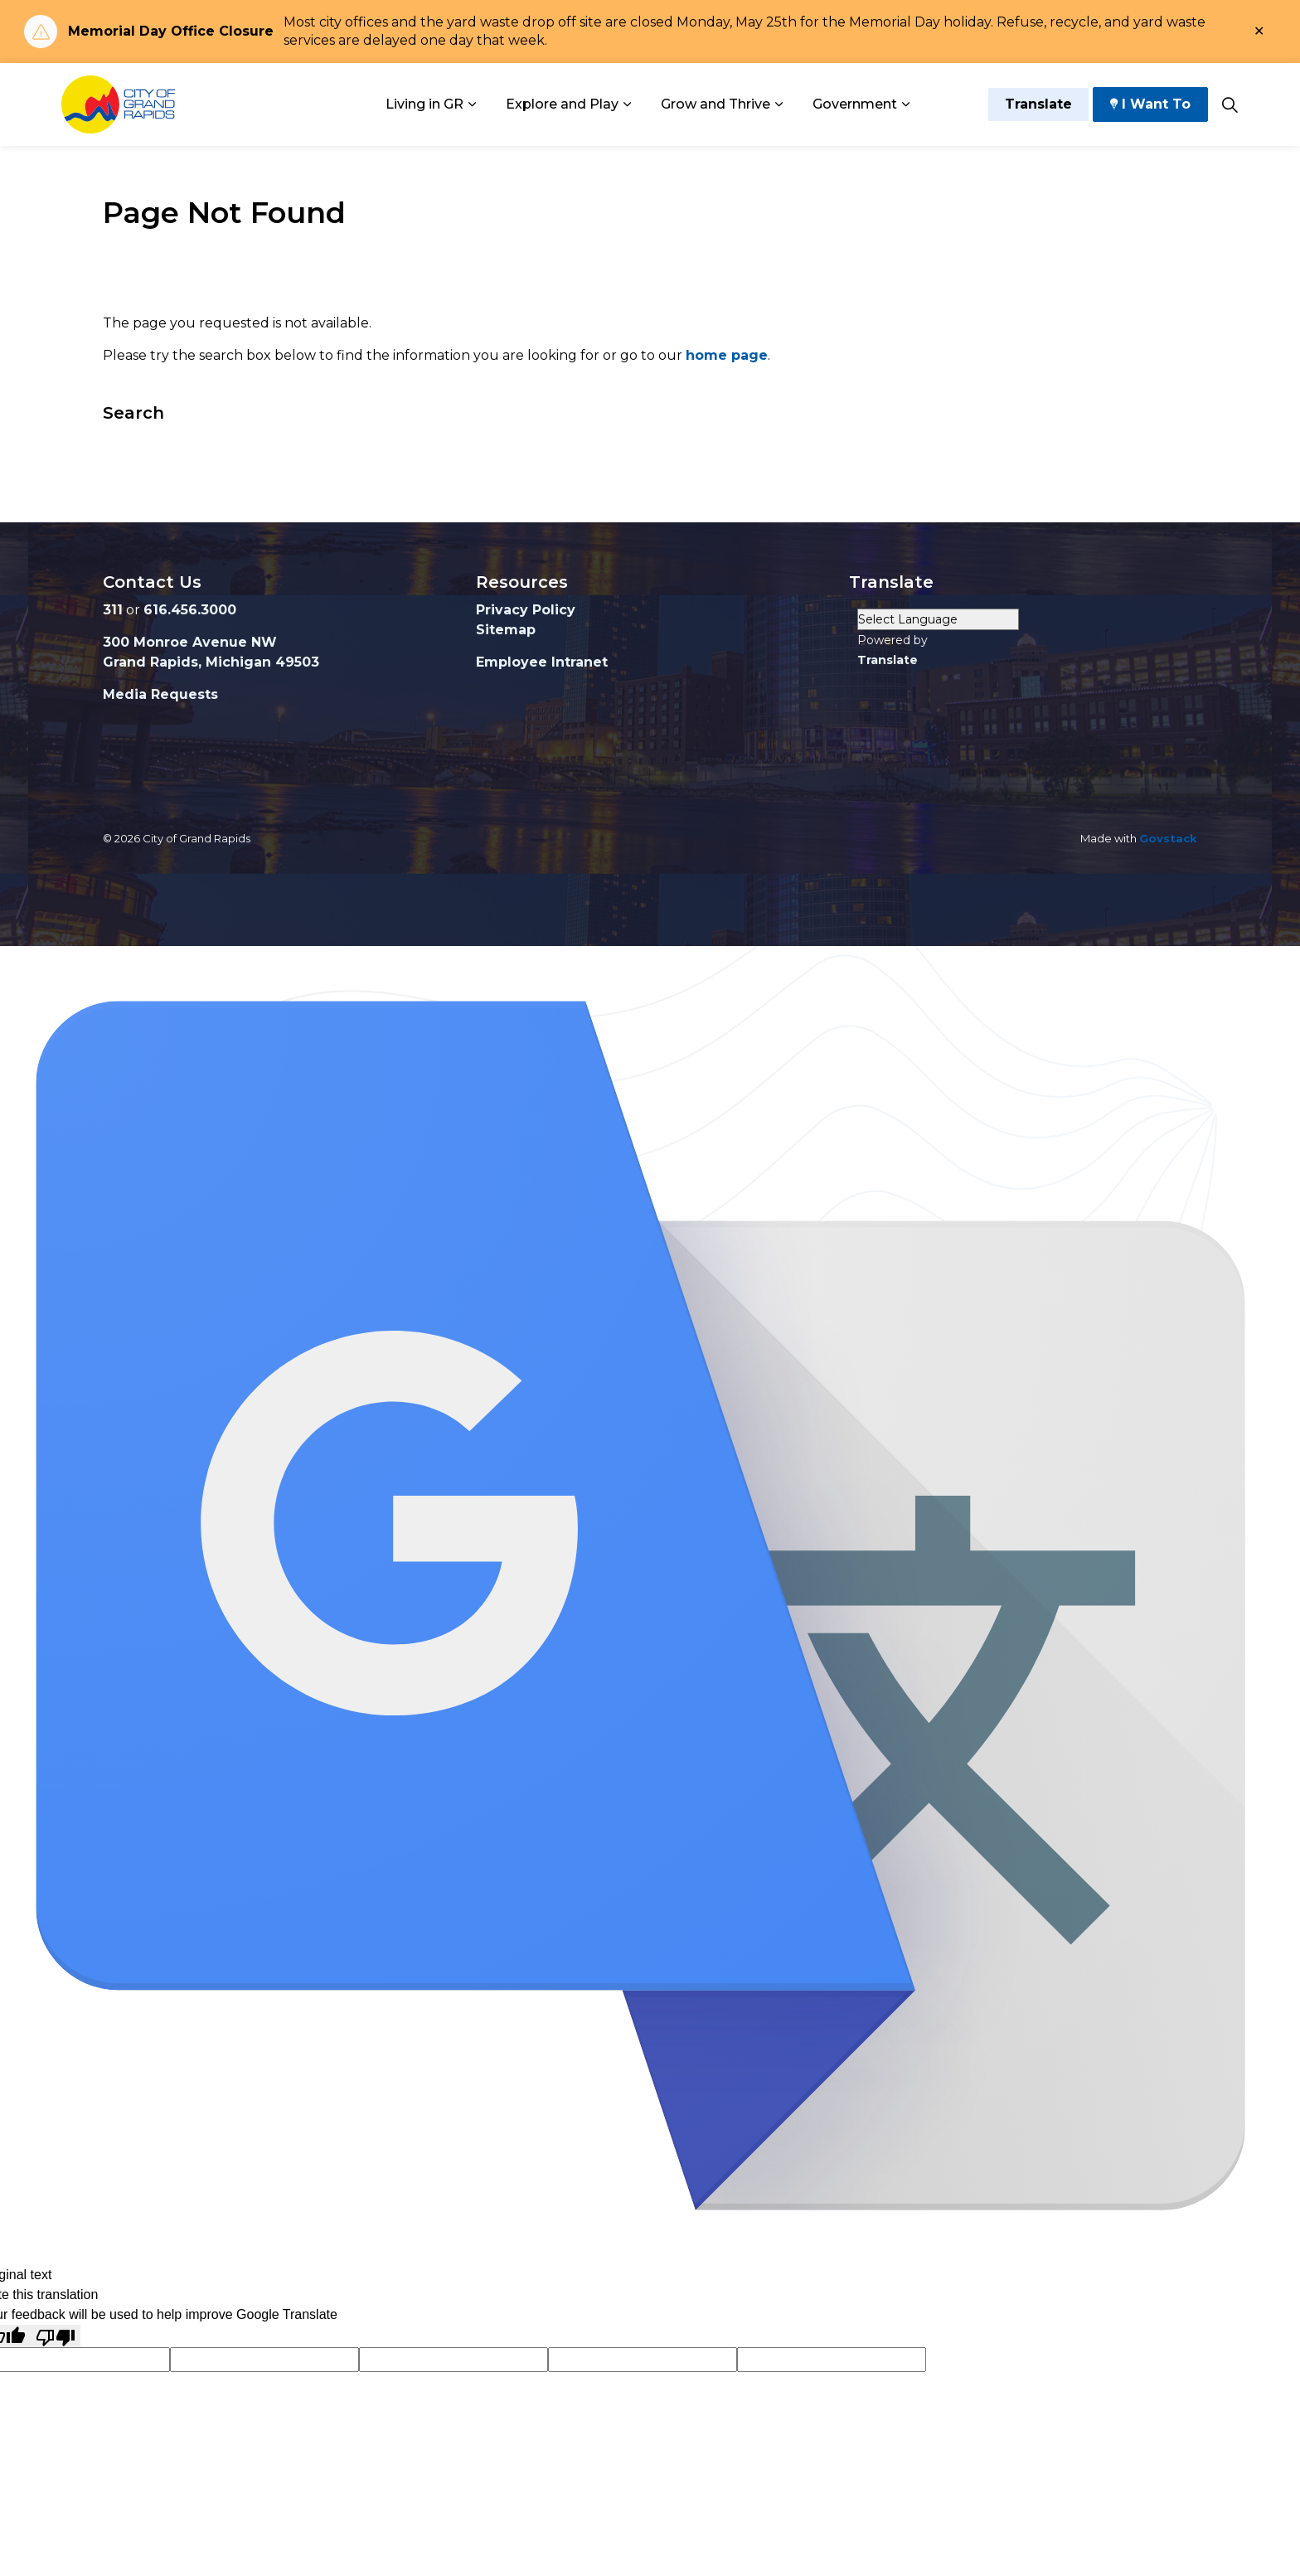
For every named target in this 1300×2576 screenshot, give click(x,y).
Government (854, 104)
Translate (1038, 104)
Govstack (1168, 838)
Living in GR (424, 104)
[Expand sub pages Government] (905, 104)
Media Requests (160, 694)
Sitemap (506, 630)
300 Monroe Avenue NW (190, 642)
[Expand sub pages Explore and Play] (626, 104)
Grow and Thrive (715, 104)
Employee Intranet (542, 662)
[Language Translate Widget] (938, 619)
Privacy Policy (525, 610)
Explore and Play (562, 104)
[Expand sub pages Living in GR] (471, 104)
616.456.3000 (189, 610)
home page (727, 355)
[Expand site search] (1229, 104)
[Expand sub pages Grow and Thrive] (778, 104)
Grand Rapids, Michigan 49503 (211, 662)
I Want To (1150, 104)
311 (113, 610)
